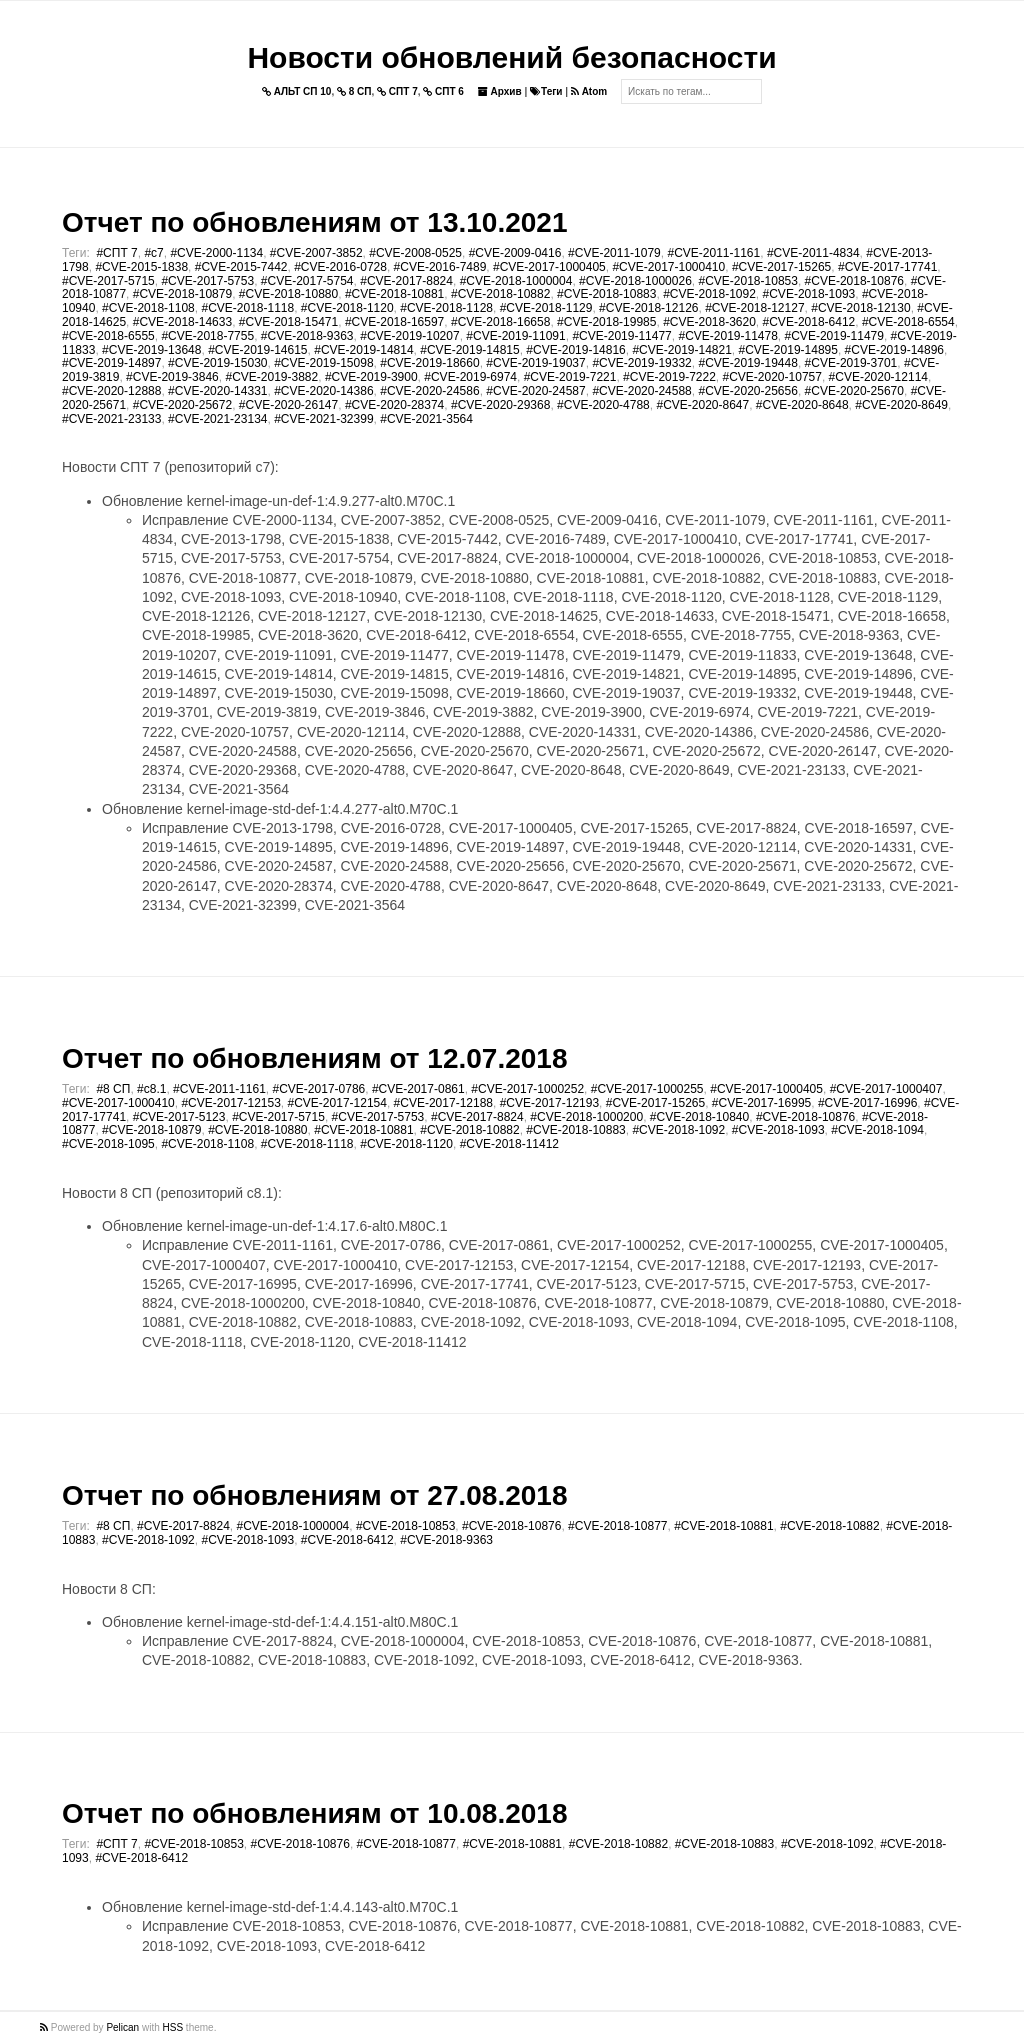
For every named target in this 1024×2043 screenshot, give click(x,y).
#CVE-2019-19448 (747, 363)
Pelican (122, 2027)
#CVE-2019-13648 (151, 350)
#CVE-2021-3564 (426, 419)
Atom (589, 91)
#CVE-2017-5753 (207, 281)
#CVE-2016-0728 (340, 267)
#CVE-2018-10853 (748, 281)
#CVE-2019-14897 (111, 363)
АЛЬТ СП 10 (297, 91)
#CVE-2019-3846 (172, 377)
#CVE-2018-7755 (207, 336)
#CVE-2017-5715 (108, 281)
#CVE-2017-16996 (867, 1103)
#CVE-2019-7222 (669, 377)
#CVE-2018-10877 (617, 1526)
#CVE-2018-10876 (854, 281)
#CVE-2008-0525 (415, 253)
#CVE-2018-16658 (500, 322)
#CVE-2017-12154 (337, 1103)
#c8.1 (151, 1089)
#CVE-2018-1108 (148, 308)
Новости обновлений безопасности (511, 57)
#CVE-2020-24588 (641, 391)
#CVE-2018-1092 (709, 294)
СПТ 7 (397, 91)
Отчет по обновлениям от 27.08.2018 (314, 1495)
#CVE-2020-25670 (854, 391)
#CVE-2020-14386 (323, 391)
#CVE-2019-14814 (363, 350)
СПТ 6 (443, 91)
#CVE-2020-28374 (394, 405)
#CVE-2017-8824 (406, 281)
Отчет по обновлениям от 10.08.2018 (314, 1813)
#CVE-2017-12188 (443, 1103)
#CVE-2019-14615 (257, 350)
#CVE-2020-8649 (901, 405)
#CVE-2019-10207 (409, 336)
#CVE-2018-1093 (809, 294)
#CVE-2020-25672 (182, 405)
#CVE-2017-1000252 (527, 1089)
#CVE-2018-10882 (500, 294)
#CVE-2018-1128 (446, 308)
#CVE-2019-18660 (429, 363)
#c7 (153, 253)
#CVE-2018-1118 (247, 308)
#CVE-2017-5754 (307, 281)
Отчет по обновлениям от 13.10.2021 (314, 222)
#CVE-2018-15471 (288, 322)
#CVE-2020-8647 (702, 405)
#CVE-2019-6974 (470, 377)
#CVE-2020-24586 (429, 391)
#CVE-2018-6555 (108, 336)
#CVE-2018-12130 (860, 308)
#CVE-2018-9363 (307, 336)
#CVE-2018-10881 (394, 294)
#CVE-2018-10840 (699, 1117)
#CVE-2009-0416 (515, 253)
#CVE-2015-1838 (141, 267)
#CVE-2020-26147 (288, 405)
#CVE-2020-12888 (111, 391)
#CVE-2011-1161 (713, 253)
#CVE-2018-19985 (606, 322)
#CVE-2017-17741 (887, 267)
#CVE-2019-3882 (271, 377)
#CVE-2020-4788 (603, 405)
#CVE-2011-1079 (614, 253)
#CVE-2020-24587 (535, 391)
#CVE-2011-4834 (813, 253)
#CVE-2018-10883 (606, 294)
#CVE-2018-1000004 (516, 281)
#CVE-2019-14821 (681, 350)
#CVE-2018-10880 (288, 294)
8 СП (354, 91)
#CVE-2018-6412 (809, 322)
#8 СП (113, 1089)
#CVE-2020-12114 (878, 377)
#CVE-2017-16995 (761, 1103)
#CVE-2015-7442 (241, 267)
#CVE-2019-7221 (570, 377)
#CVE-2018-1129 (546, 308)
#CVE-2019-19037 (535, 363)
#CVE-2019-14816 (575, 350)
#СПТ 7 (116, 253)
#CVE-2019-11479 (834, 336)
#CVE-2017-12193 (549, 1103)
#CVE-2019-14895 (788, 350)
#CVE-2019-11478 (727, 336)
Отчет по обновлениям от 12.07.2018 (314, 1058)
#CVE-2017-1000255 (647, 1089)
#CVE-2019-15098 (323, 363)
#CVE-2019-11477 (621, 336)
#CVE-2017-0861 (418, 1089)
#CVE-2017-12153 (230, 1103)
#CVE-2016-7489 (440, 267)
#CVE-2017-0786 (319, 1089)
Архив (500, 91)
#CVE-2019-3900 (371, 377)
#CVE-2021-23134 (217, 419)
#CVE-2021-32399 (323, 419)
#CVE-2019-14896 (894, 350)
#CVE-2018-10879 (182, 294)
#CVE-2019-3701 (851, 363)
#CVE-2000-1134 (216, 253)
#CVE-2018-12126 (648, 308)
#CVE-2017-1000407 (886, 1089)
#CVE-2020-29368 (500, 405)
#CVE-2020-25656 (747, 391)
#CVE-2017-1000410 (668, 267)
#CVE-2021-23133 (111, 419)
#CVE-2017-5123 (179, 1117)
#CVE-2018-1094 (877, 1130)
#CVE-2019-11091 (515, 336)
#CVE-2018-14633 (182, 322)
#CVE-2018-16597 (394, 322)
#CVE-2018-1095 (108, 1144)
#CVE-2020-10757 (772, 377)
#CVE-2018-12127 (754, 308)
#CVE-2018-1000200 (586, 1117)
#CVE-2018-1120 (347, 308)
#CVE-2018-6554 (908, 322)
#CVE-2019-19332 (641, 363)
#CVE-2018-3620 (709, 322)
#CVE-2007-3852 (316, 253)
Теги (546, 91)
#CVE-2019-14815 (469, 350)
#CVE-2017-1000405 (549, 267)
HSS (173, 2027)
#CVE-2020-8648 (802, 405)
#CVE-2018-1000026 (635, 281)
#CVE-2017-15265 (781, 267)
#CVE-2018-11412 (509, 1144)
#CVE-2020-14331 (217, 391)
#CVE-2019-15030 (217, 363)
